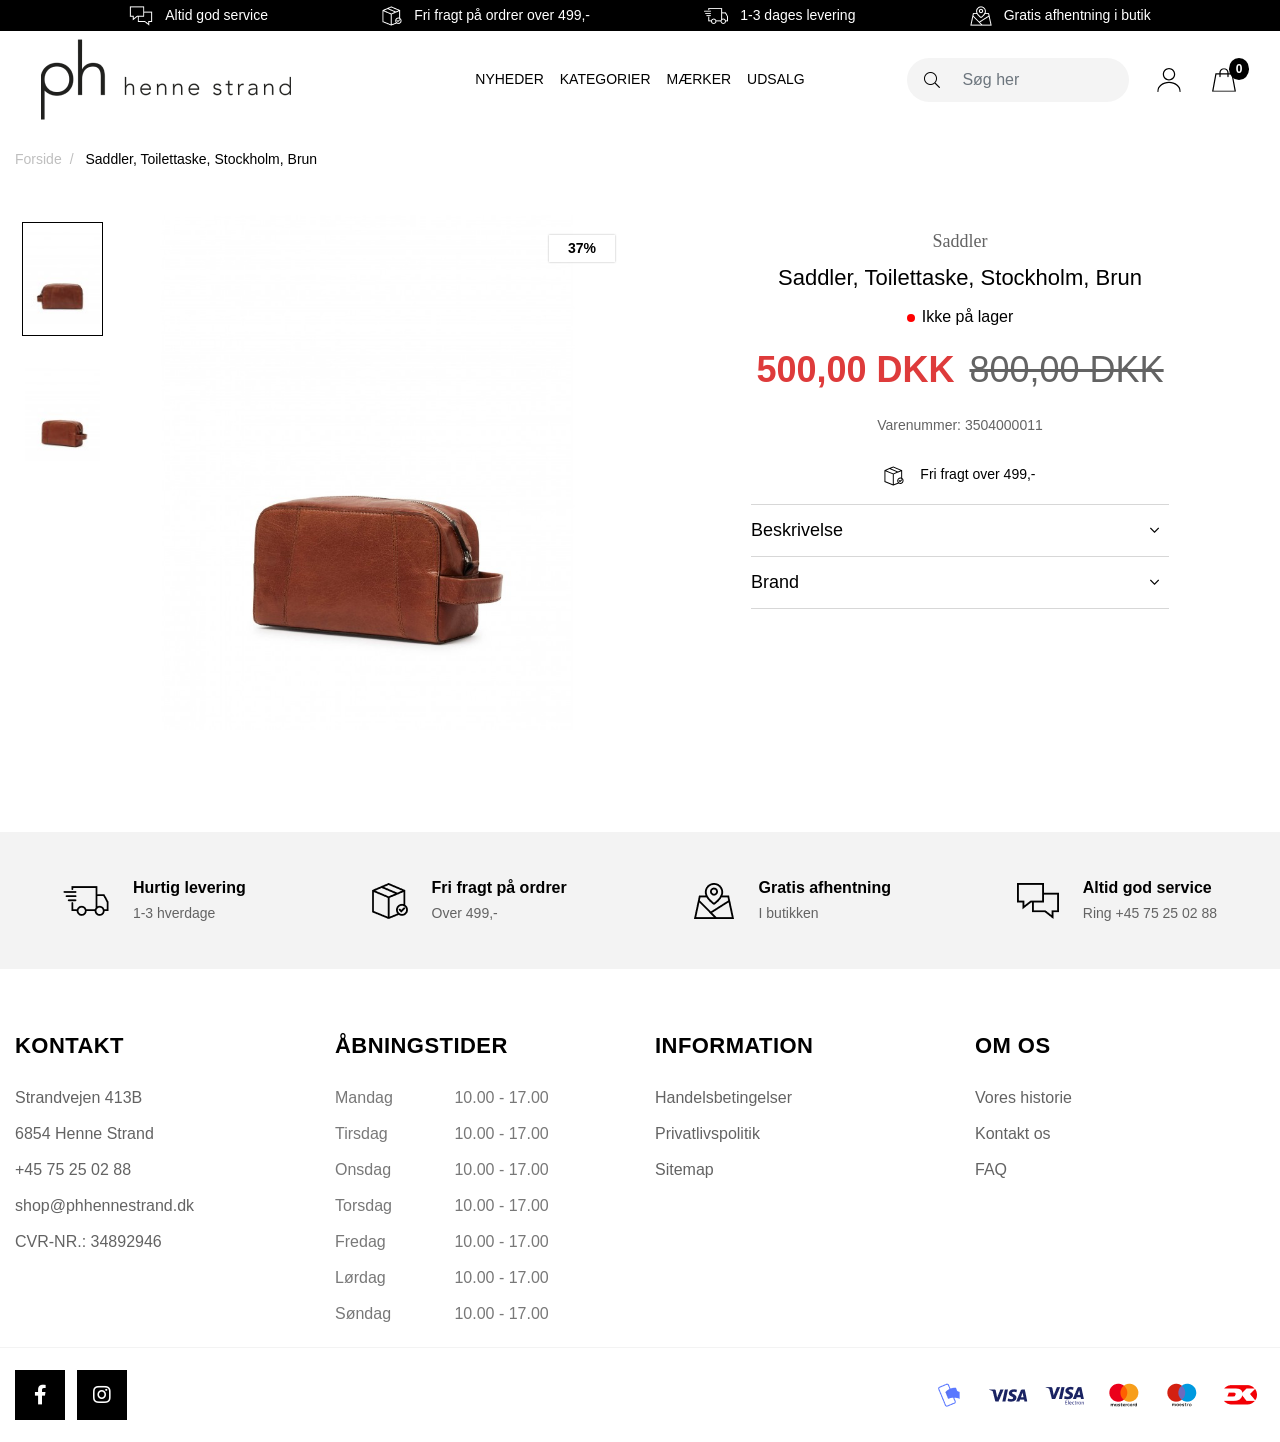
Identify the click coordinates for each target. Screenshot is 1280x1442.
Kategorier (605, 79)
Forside (38, 159)
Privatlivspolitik (707, 1133)
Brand (955, 582)
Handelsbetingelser (723, 1097)
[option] (62, 279)
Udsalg (776, 79)
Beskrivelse (955, 530)
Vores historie (1023, 1097)
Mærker (699, 79)
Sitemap (684, 1169)
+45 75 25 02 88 (73, 1169)
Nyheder (509, 79)
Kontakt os (1013, 1133)
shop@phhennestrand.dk (104, 1205)
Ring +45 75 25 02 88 (1150, 913)
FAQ (991, 1169)
